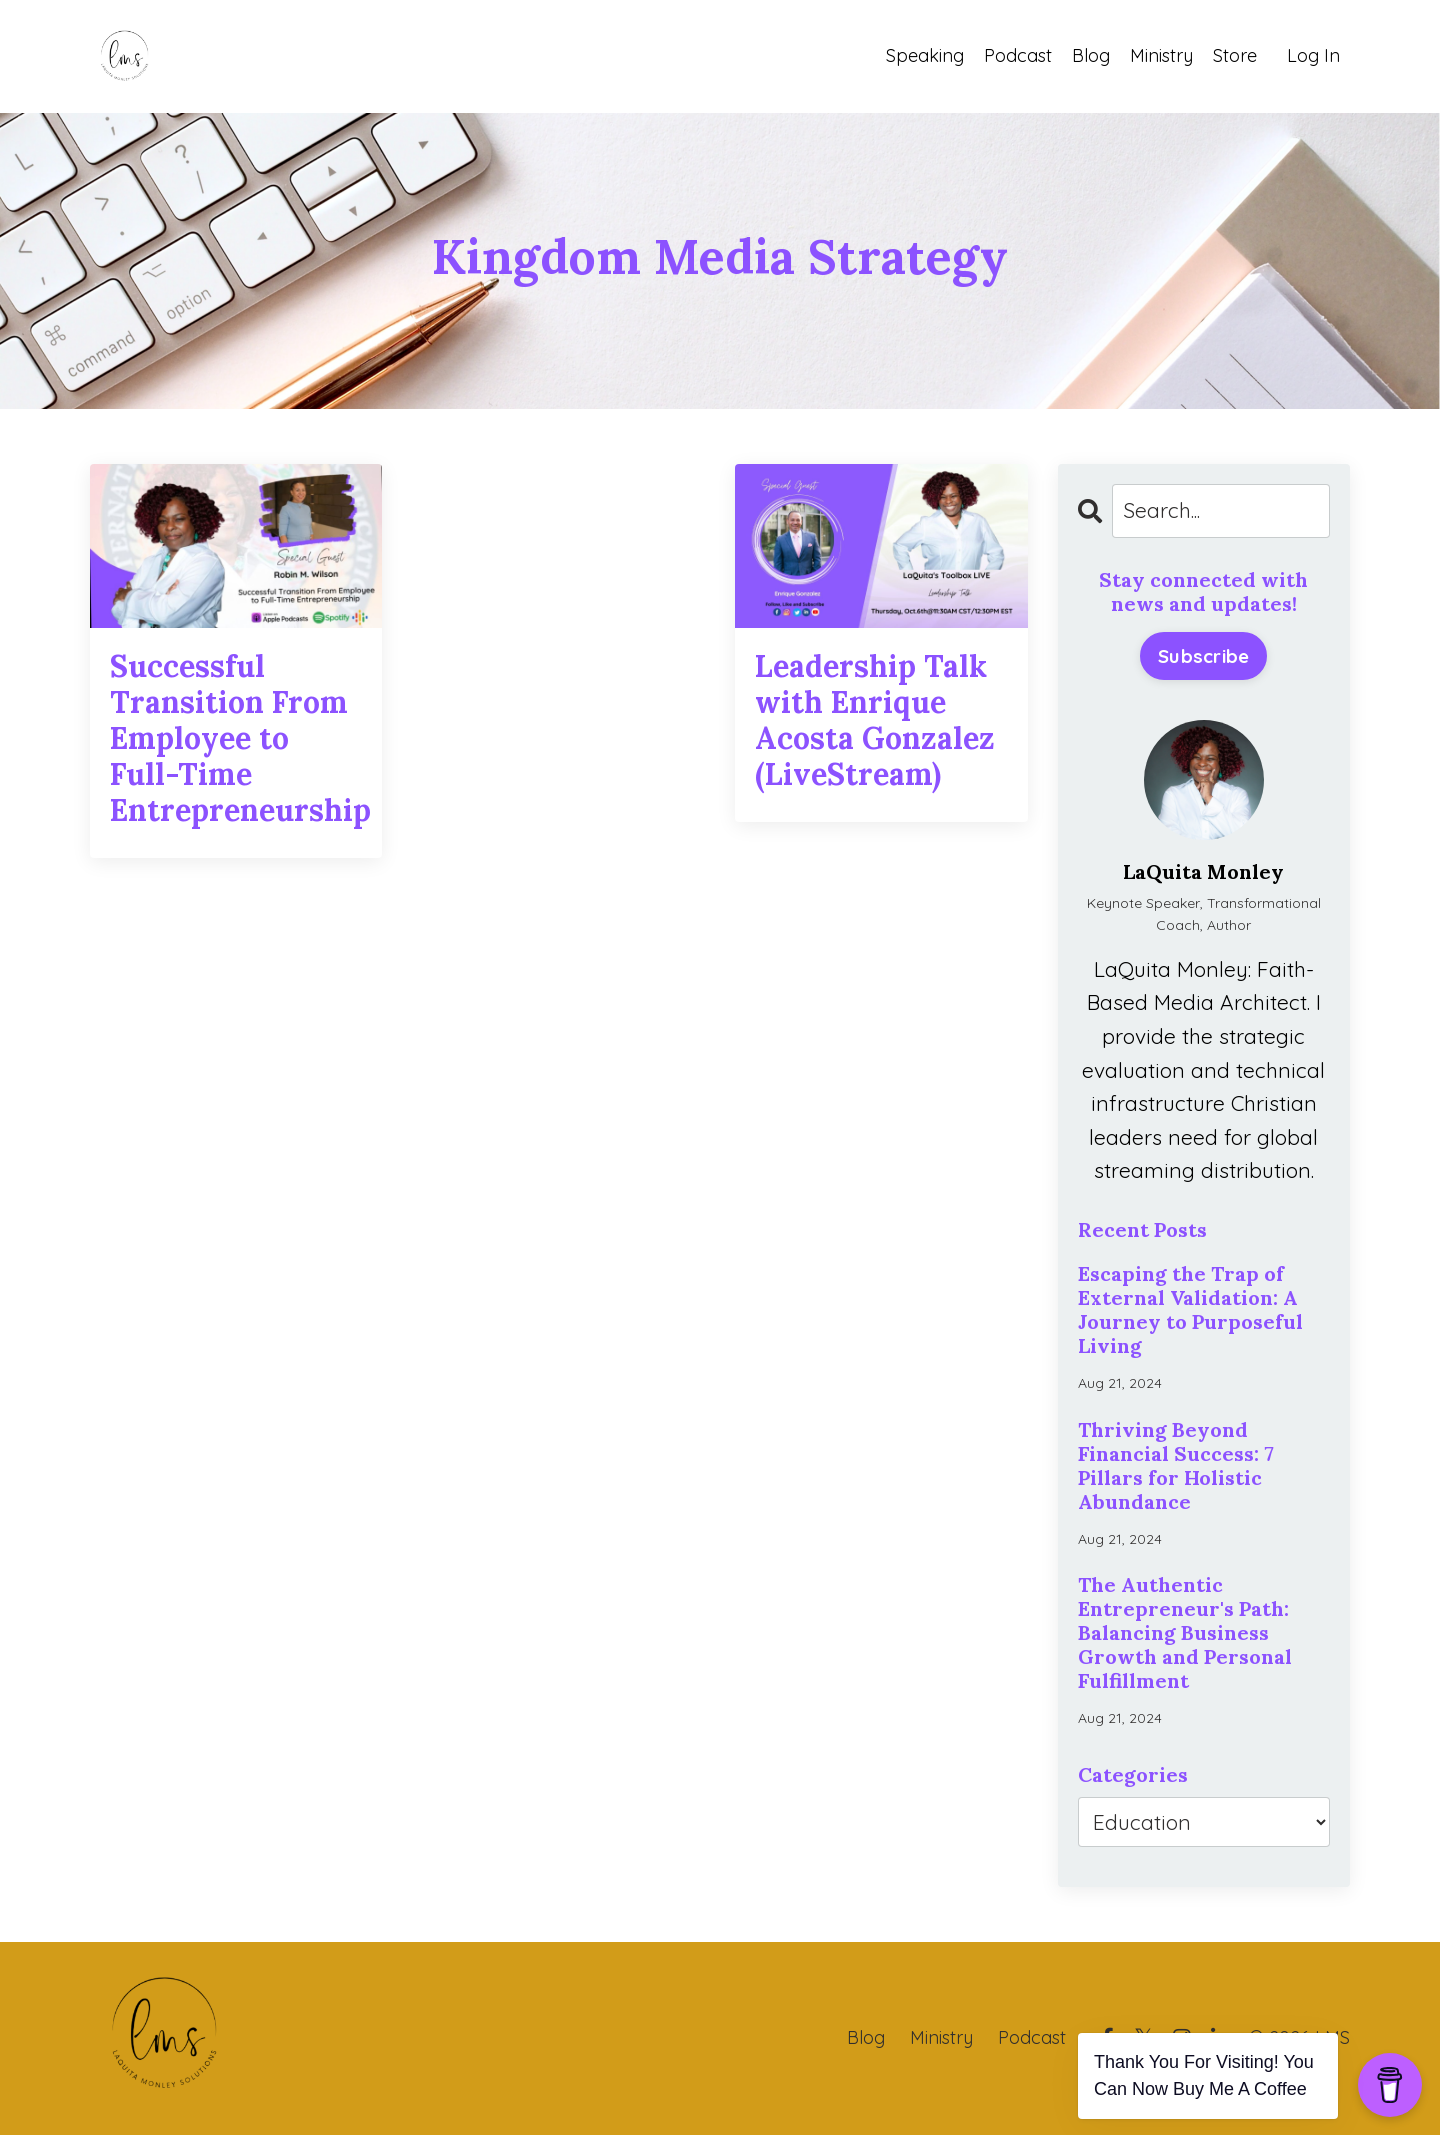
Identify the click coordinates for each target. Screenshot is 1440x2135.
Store (1235, 55)
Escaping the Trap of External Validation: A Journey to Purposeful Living (1190, 1310)
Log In (1313, 55)
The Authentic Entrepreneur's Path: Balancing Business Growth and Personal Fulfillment (1185, 1633)
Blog (1091, 55)
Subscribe (1203, 656)
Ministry (1161, 55)
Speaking (925, 55)
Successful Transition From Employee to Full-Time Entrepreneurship (236, 738)
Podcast (1018, 55)
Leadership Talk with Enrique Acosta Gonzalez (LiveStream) (875, 720)
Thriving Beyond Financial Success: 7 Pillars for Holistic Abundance (1176, 1466)
